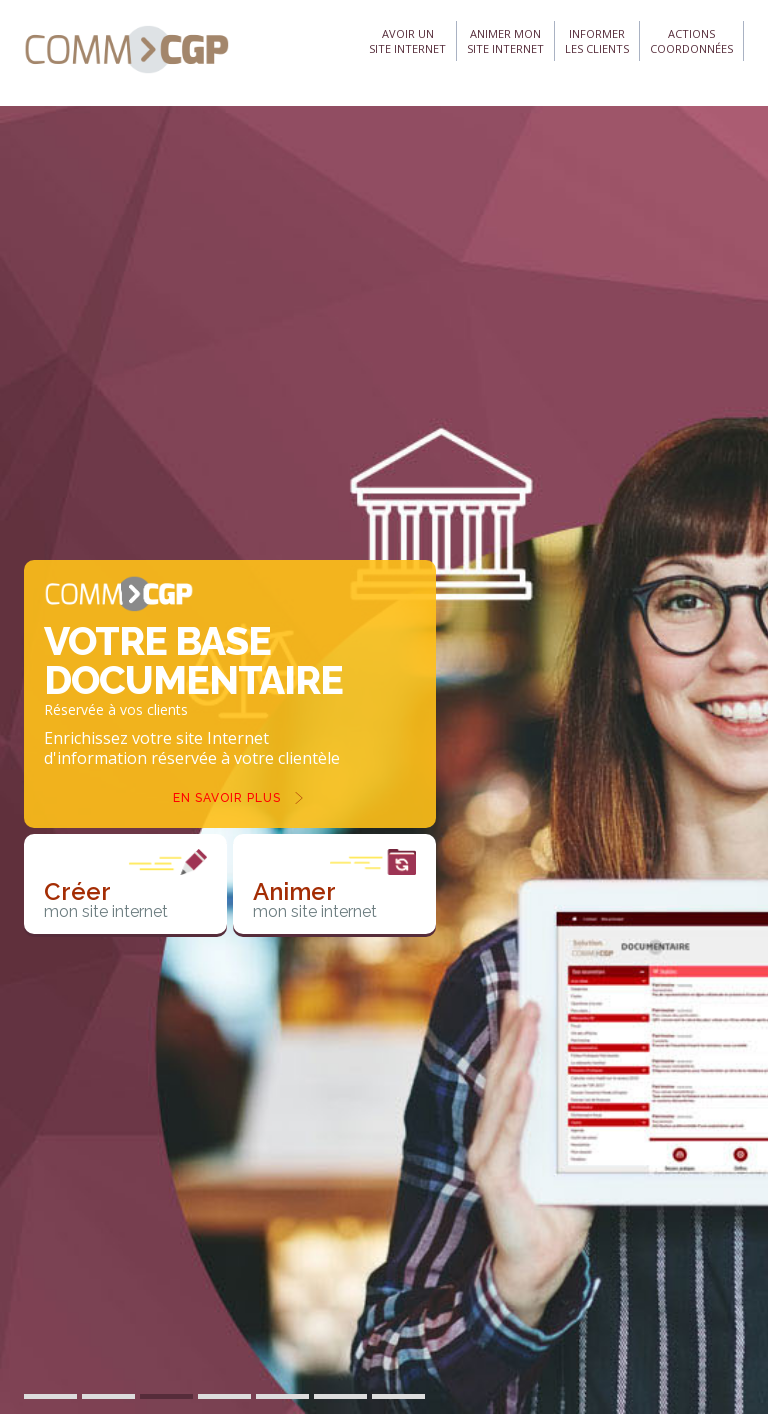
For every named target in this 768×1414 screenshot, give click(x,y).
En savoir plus (227, 798)
